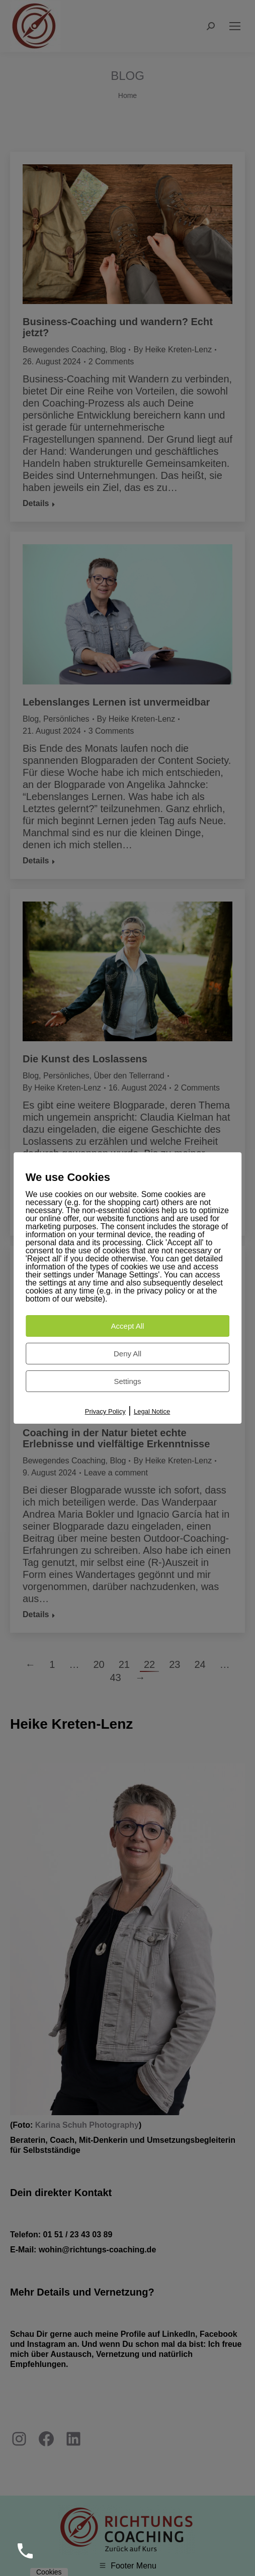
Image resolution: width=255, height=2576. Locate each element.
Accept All (127, 1326)
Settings (127, 1381)
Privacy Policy (105, 1411)
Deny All (127, 1353)
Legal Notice (152, 1411)
